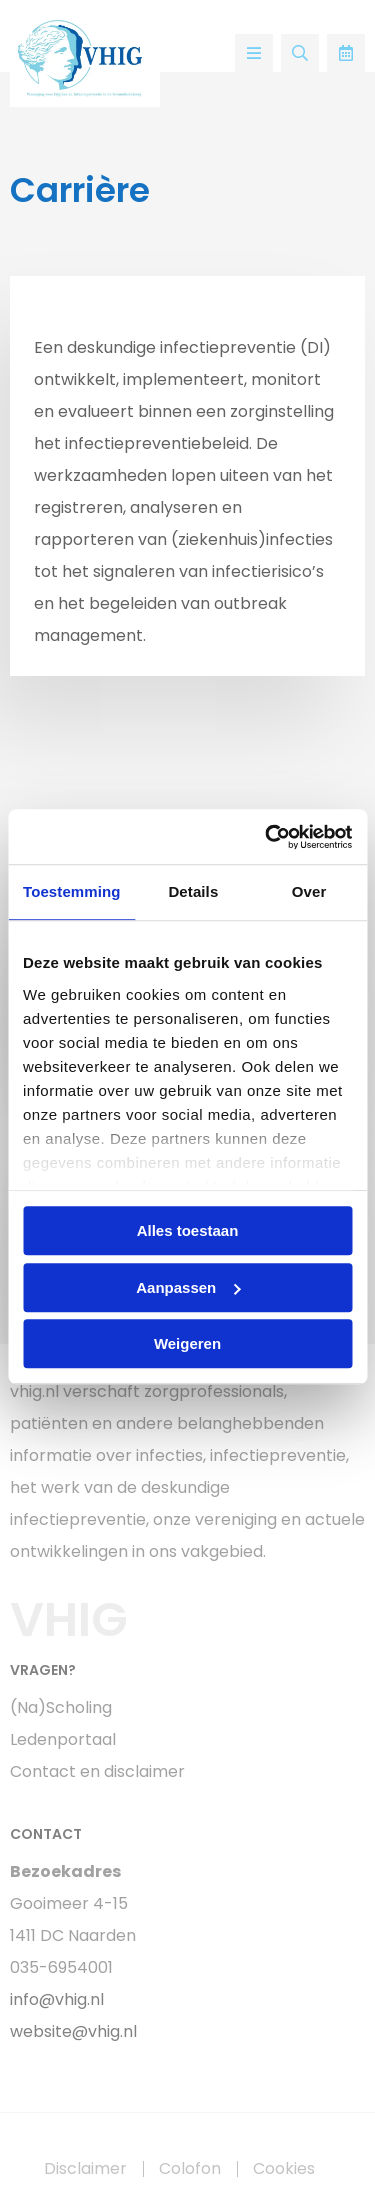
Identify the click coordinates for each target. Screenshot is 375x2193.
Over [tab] (309, 891)
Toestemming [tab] (72, 891)
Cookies (284, 2169)
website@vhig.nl (73, 2031)
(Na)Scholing (61, 1707)
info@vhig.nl (57, 1999)
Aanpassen (188, 1287)
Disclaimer (85, 2169)
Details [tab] (193, 891)
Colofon (190, 2169)
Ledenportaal (63, 1739)
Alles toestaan (188, 1230)
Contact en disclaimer (97, 1771)
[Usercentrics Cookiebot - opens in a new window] (267, 837)
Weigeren (187, 1343)
